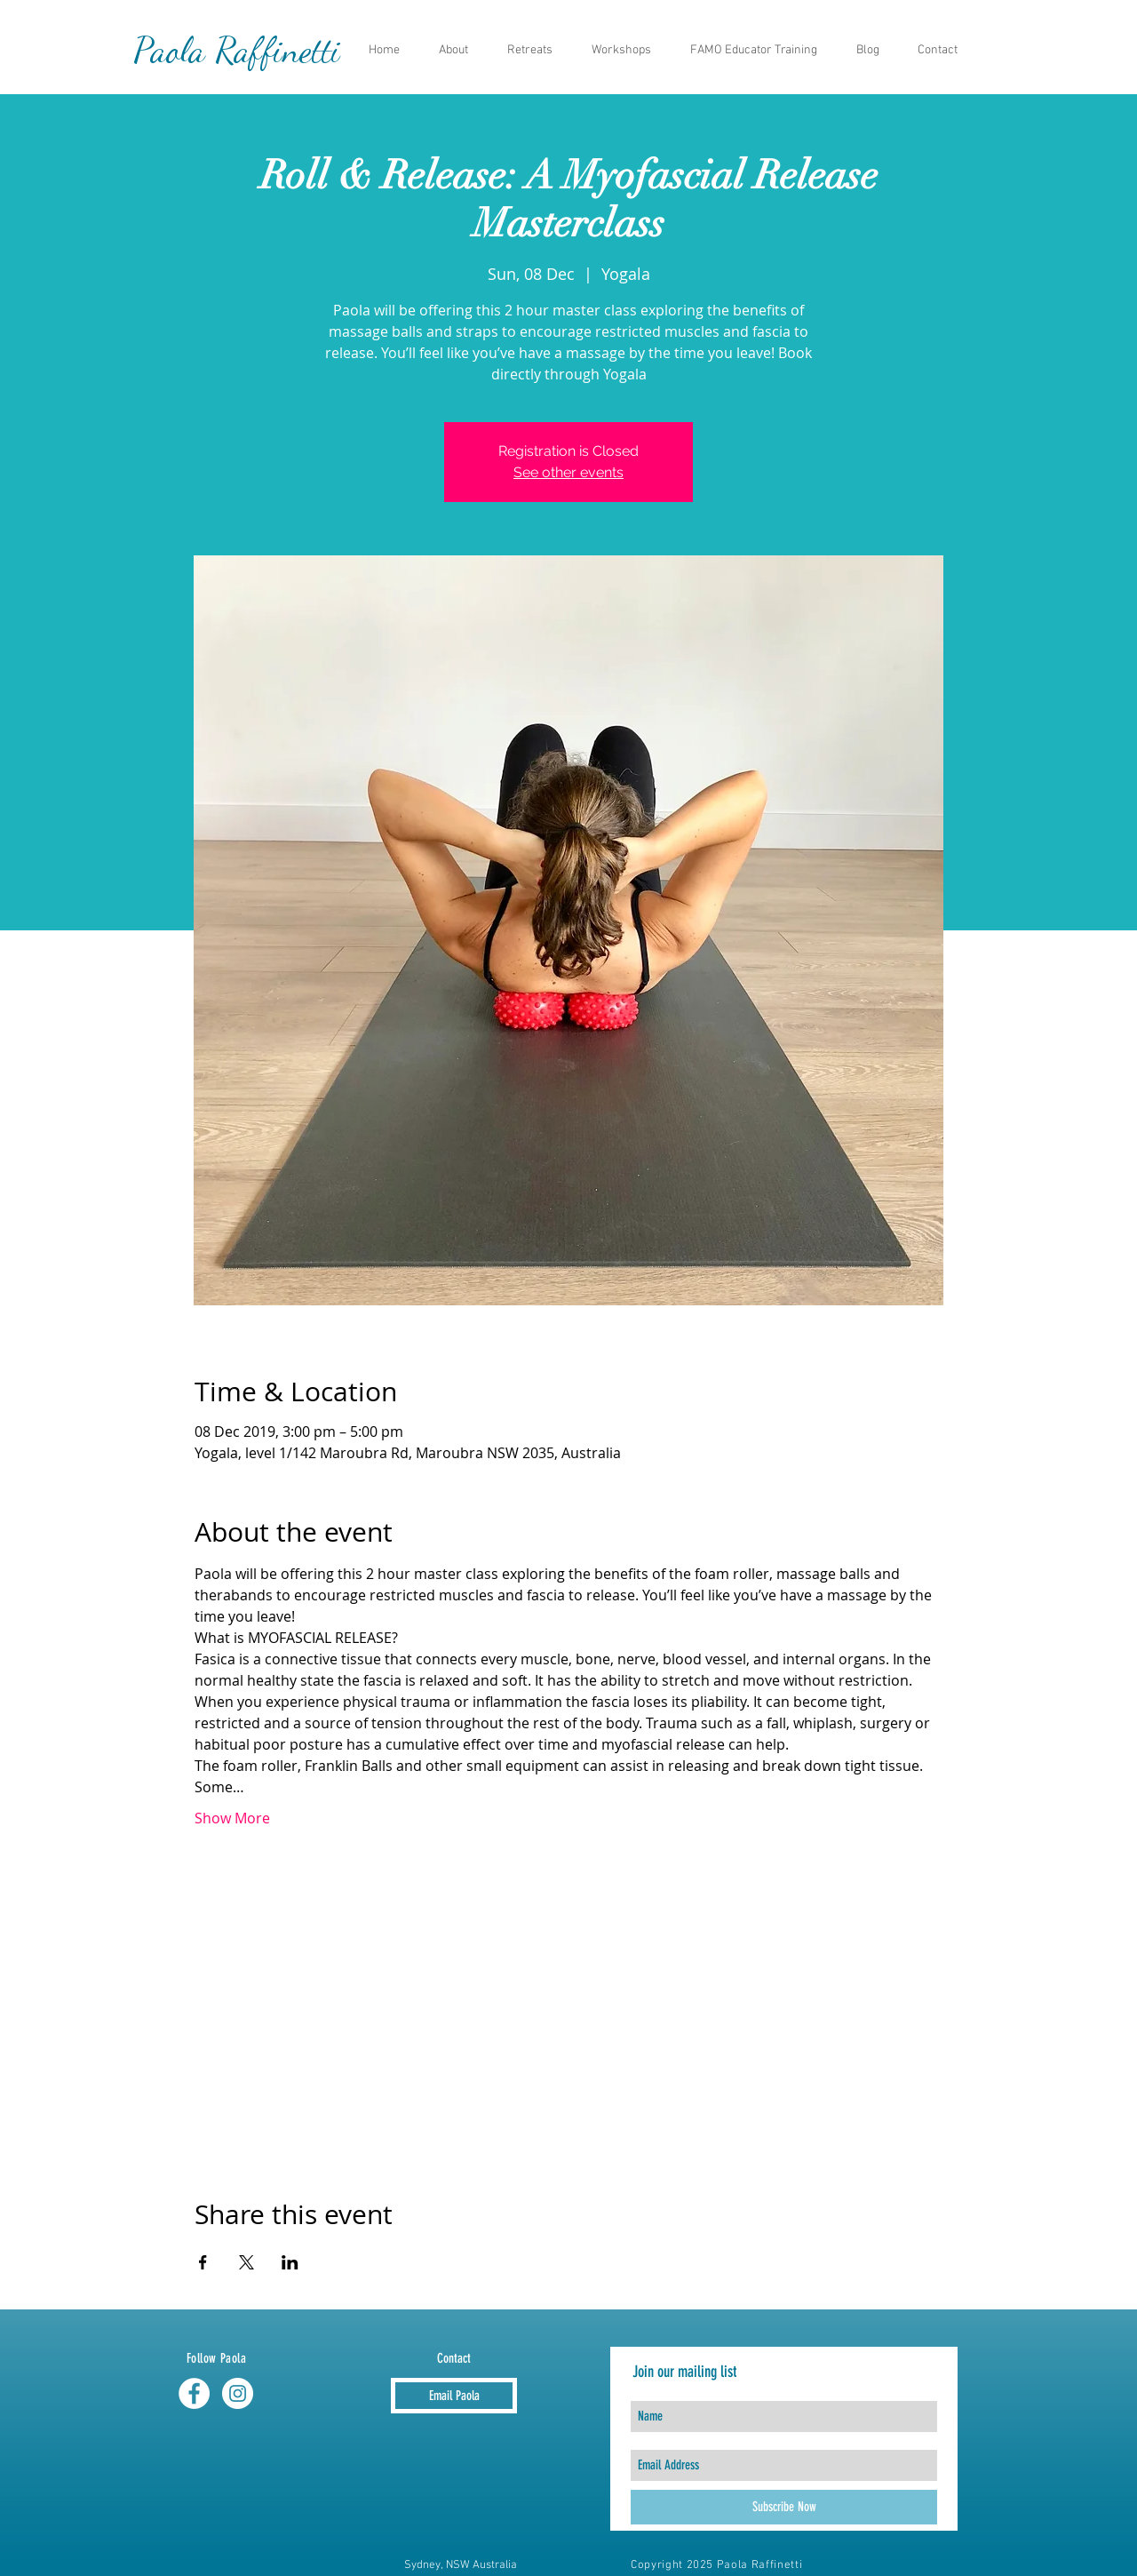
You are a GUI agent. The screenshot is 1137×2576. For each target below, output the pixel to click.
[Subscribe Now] (784, 2507)
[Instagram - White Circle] (237, 2393)
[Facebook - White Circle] (194, 2393)
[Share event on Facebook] (203, 2262)
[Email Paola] (454, 2395)
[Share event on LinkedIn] (290, 2262)
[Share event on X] (246, 2262)
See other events (568, 472)
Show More (232, 1818)
